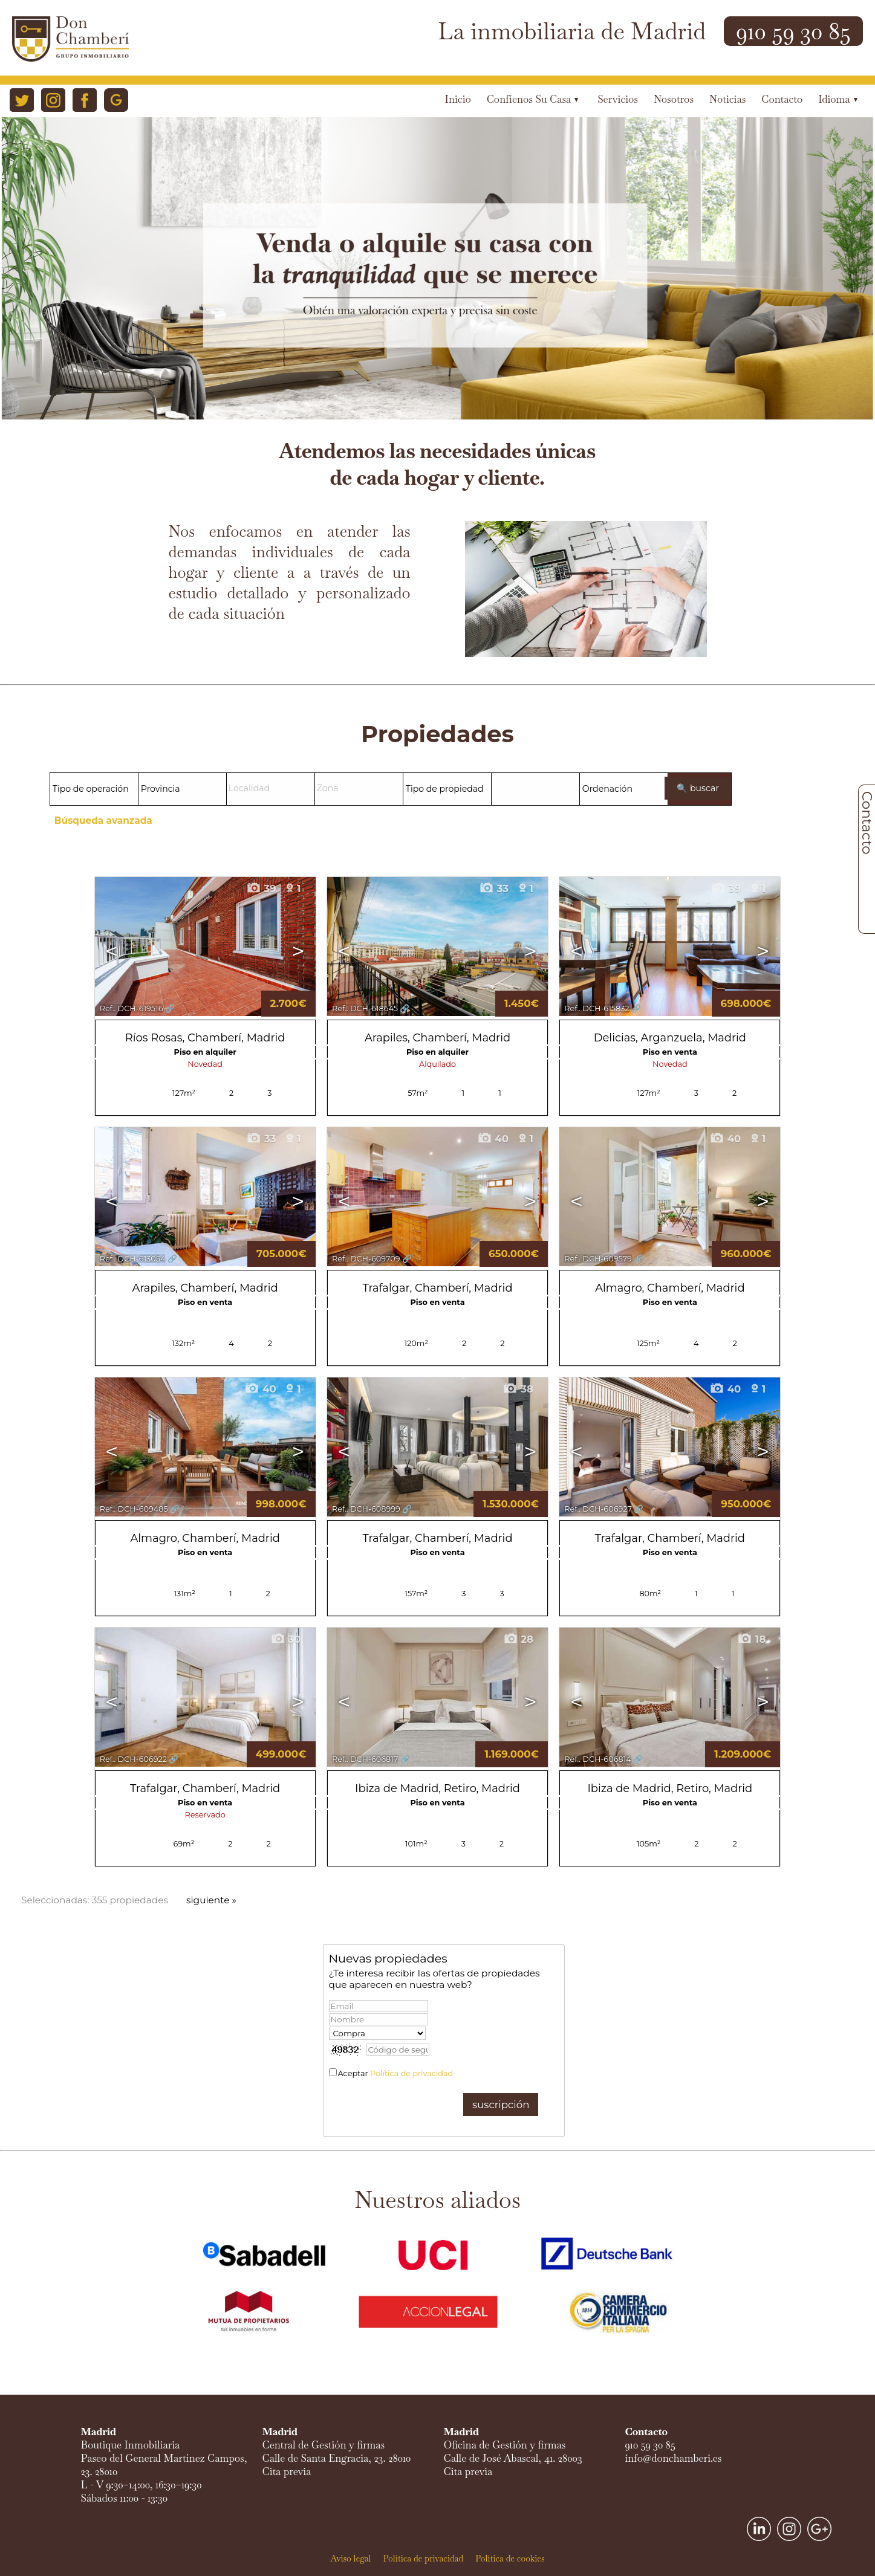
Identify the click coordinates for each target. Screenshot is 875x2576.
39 (261, 888)
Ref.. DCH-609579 (597, 1258)
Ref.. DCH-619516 (131, 1008)
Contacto (781, 99)
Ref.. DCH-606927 (598, 1508)
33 (494, 888)
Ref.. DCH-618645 (365, 1008)
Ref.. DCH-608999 (366, 1508)
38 (518, 1389)
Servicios (617, 99)
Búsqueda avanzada (103, 820)
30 (285, 1639)
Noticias (727, 99)
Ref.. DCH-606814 (597, 1759)
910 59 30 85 (793, 31)
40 (493, 1139)
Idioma (837, 99)
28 (518, 1639)
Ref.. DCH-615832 (596, 1008)
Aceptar (395, 2073)
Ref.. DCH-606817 (365, 1759)
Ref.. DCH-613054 (133, 1258)
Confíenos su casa (532, 99)
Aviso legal (350, 2558)
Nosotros (674, 99)
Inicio (458, 99)
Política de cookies (509, 2558)
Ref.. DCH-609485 (134, 1508)
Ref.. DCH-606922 (133, 1759)
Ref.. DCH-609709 (366, 1258)
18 (751, 1639)
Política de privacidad (411, 2073)
